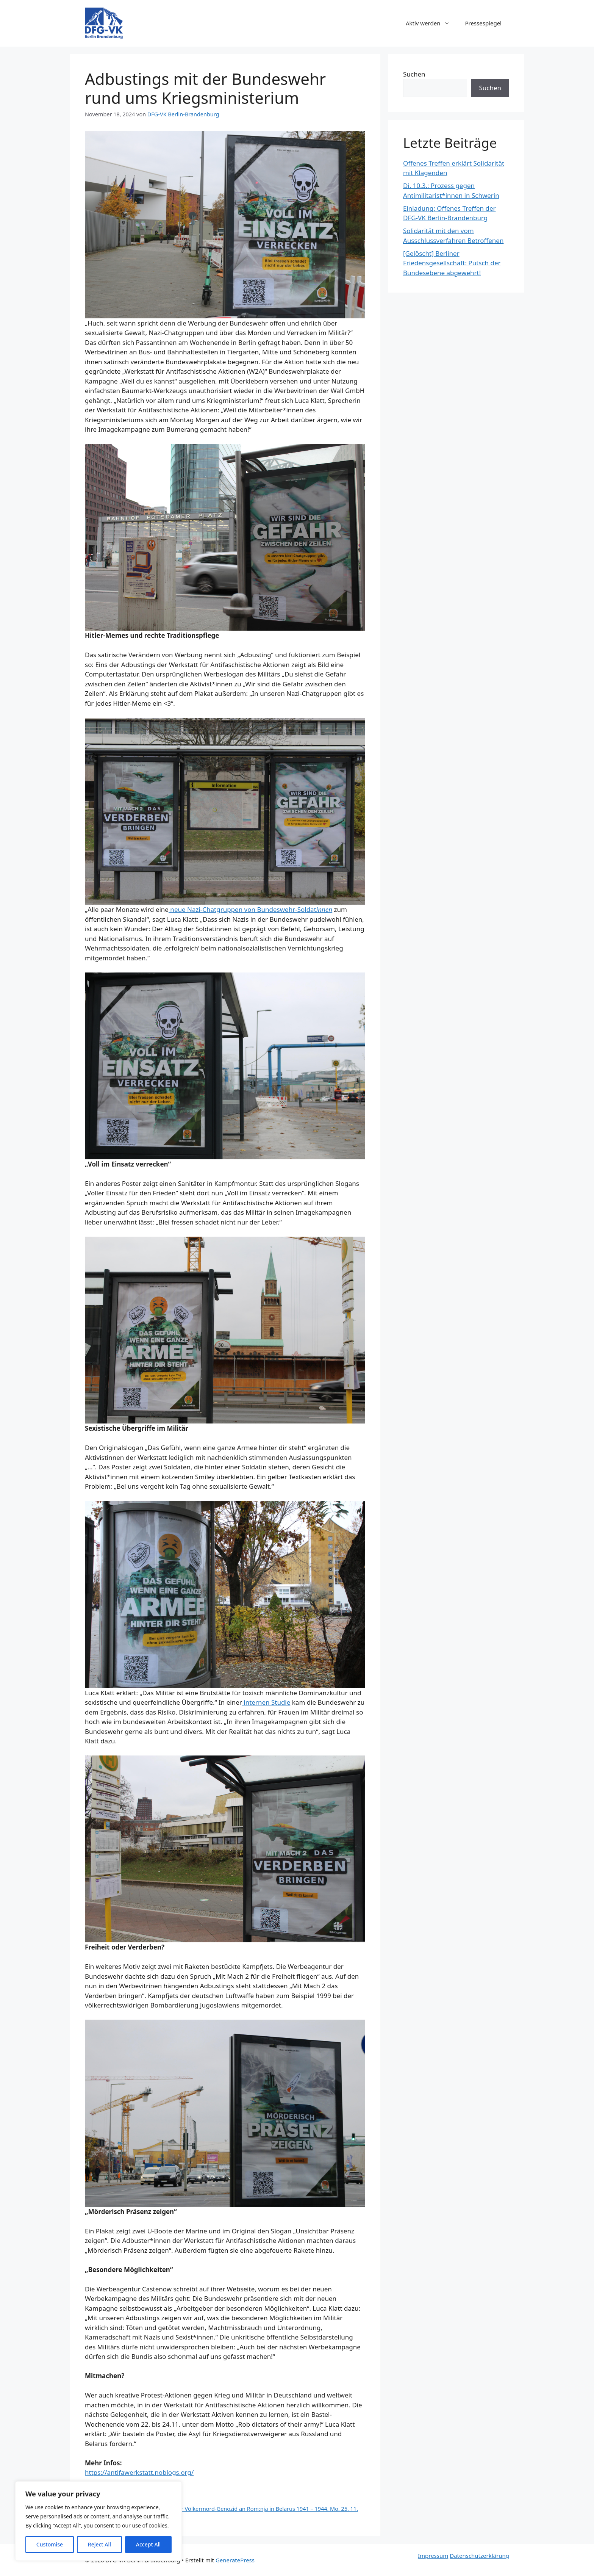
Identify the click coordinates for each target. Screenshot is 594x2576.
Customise (49, 2544)
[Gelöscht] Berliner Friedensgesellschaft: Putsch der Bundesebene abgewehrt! (452, 263)
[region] (98, 2521)
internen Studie (266, 1702)
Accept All (148, 2544)
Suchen (414, 74)
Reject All (99, 2544)
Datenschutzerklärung (479, 2555)
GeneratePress (235, 2560)
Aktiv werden (432, 23)
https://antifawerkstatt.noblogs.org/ (139, 2472)
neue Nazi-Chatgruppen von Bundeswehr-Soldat (250, 909)
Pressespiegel (483, 23)
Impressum (433, 2555)
